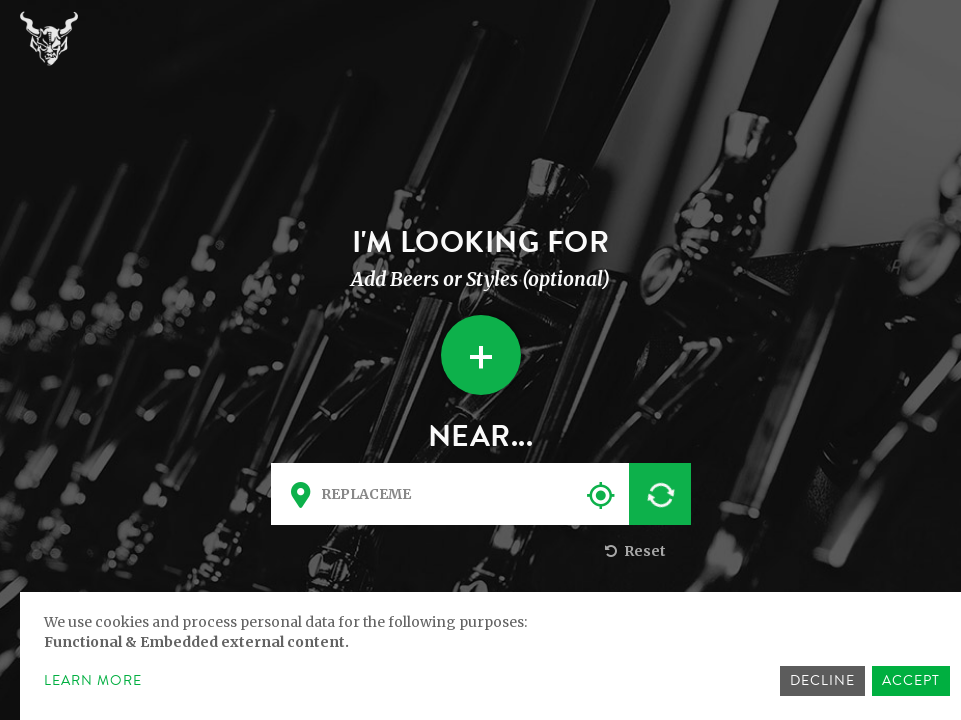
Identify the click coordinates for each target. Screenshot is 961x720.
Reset (633, 551)
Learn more (93, 681)
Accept (911, 680)
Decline (822, 680)
